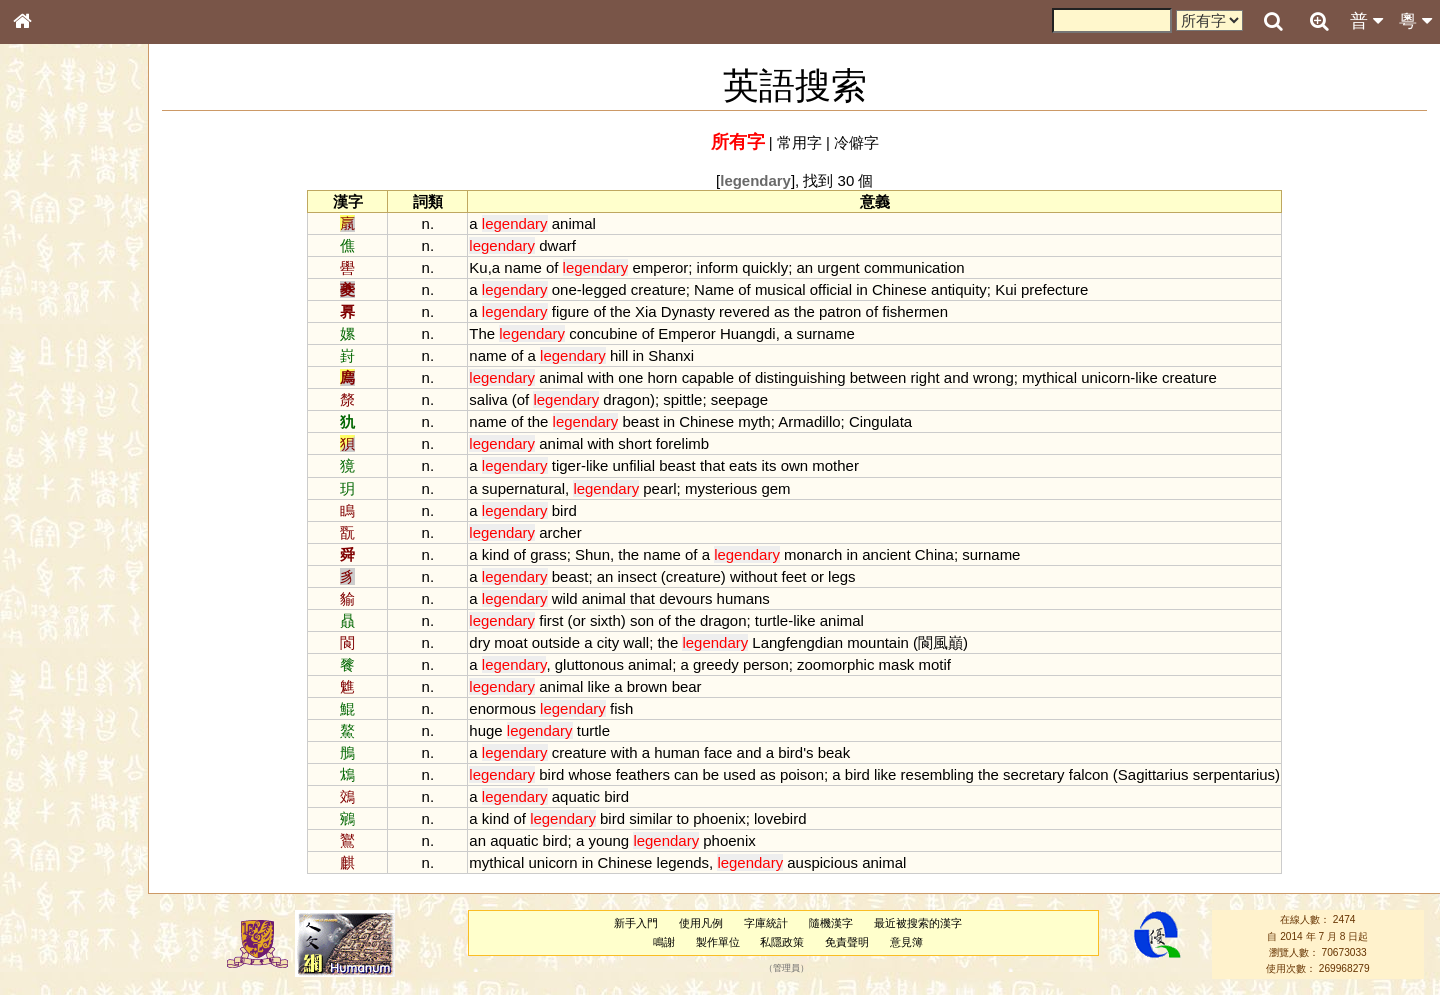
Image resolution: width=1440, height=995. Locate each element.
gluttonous (601, 664)
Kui (1018, 289)
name (534, 267)
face (730, 752)
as (794, 311)
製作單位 (728, 942)
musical (792, 289)
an (816, 267)
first (563, 620)
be (722, 774)
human (689, 752)
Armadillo (821, 421)
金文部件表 (55, 322)
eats (755, 465)
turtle (783, 620)
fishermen (927, 311)
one (576, 289)
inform (729, 267)
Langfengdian (809, 642)
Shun (604, 554)
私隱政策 (793, 942)
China (946, 554)
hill (631, 355)
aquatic (588, 796)
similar (662, 818)
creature (670, 289)
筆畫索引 (49, 285)
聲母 (40, 526)
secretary (1046, 774)
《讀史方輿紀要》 (73, 633)
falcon (1101, 774)
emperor (672, 267)
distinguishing (812, 377)
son (654, 620)
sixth (617, 620)
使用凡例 (712, 923)
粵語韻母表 (55, 429)
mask (908, 664)
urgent (850, 267)
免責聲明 (858, 942)
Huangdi (760, 333)
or (828, 576)
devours (697, 598)
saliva (500, 399)
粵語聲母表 (55, 410)
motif (946, 664)
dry (491, 642)
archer (572, 532)
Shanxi (683, 355)
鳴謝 (675, 942)
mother (847, 465)
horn (674, 377)
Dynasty (700, 311)
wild (577, 598)
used (751, 774)
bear (698, 686)
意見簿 (917, 942)
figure (582, 311)
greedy (728, 664)
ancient (898, 554)
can (698, 774)
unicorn (1117, 377)
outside (568, 642)
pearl (671, 488)
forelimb (694, 443)
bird (576, 510)
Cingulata (892, 421)
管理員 (797, 969)
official (843, 289)
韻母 (68, 526)
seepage (750, 399)
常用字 (811, 142)
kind (507, 554)
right (936, 377)
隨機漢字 (841, 923)
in (874, 289)
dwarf (569, 245)
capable (719, 377)
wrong (1005, 377)
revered (756, 311)
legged (616, 289)
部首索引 (49, 267)
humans (754, 598)
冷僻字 (868, 142)
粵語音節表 (55, 392)
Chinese (911, 289)
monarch (825, 554)
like (1158, 377)
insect (648, 576)
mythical (1061, 377)
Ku (490, 267)
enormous (514, 708)
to (694, 818)
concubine (615, 333)
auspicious (834, 862)
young (620, 840)
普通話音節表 (61, 544)
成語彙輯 (49, 651)
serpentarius (1246, 774)
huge (497, 730)
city (619, 642)
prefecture (1066, 289)
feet (805, 576)
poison (814, 774)
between (890, 377)
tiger (578, 465)
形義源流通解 (61, 340)
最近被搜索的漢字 (928, 923)
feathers (655, 774)
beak (845, 752)
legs (853, 576)
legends (694, 862)
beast (652, 421)
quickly (777, 267)
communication (926, 267)
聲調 (95, 526)
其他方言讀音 (61, 562)
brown (658, 686)
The (494, 333)
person (778, 664)
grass (560, 554)
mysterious (733, 488)
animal (586, 223)
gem (787, 488)
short (646, 443)
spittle (694, 399)
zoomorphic (847, 664)
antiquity (971, 289)
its (780, 465)
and (968, 377)
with (612, 377)
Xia (658, 311)
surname (837, 333)
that (724, 465)
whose (601, 774)
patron (852, 311)
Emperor (698, 333)
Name (726, 289)
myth (766, 421)
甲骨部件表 (55, 303)
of (564, 267)
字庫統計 (777, 923)
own (805, 465)
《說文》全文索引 (73, 615)
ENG (88, 220)
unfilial (645, 465)
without (765, 576)
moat (522, 642)
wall (648, 642)
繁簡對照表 (55, 669)
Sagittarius (1165, 774)
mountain (890, 642)
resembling (948, 774)
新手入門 (647, 923)
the (632, 311)
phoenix (731, 818)
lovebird (792, 818)
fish (633, 708)
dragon (638, 399)
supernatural (535, 488)
